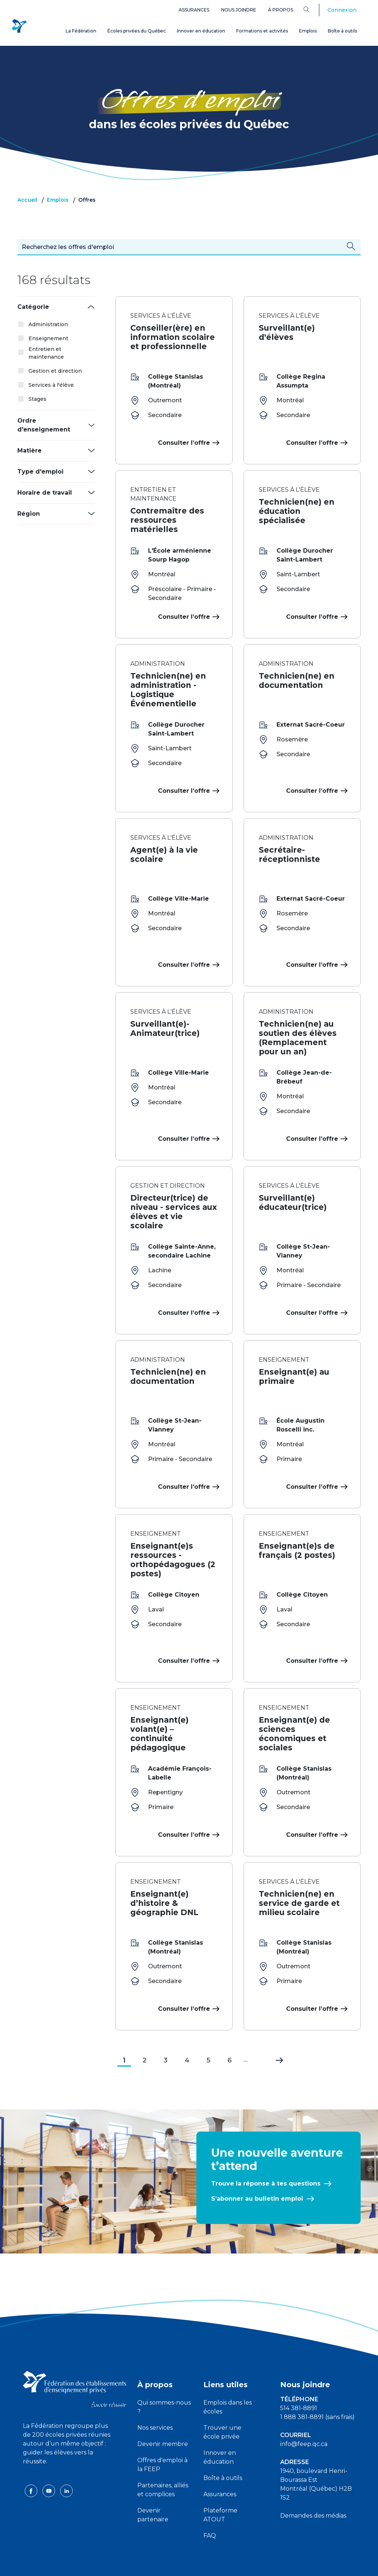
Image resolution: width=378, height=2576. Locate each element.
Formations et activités (262, 31)
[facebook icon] (32, 2457)
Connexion (342, 10)
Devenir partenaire (152, 2482)
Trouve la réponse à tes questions (265, 2150)
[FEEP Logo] (19, 26)
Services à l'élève (51, 385)
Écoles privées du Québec (136, 31)
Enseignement (48, 338)
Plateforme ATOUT (220, 2482)
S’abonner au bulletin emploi (257, 2165)
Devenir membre (162, 2410)
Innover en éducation (201, 31)
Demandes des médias (313, 2482)
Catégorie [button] (33, 306)
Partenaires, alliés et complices (162, 2456)
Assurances (194, 10)
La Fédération (81, 31)
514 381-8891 (298, 2374)
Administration (48, 324)
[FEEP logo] (74, 2355)
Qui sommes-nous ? (164, 2374)
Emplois (308, 31)
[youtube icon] (49, 2457)
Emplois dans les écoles (227, 2374)
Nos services (155, 2394)
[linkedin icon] (66, 2457)
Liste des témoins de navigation (269, 2564)
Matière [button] (29, 450)
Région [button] (28, 513)
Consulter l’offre (187, 442)
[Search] (312, 9)
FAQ (209, 2502)
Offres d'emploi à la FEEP (162, 2431)
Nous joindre (238, 10)
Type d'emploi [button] (40, 471)
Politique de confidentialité (189, 2564)
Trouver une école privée (222, 2399)
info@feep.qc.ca (303, 2410)
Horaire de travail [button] (44, 492)
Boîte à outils (342, 31)
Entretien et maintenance (46, 353)
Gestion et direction (55, 371)
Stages (37, 399)
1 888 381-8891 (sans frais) (317, 2383)
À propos (280, 10)
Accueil (27, 200)
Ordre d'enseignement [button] (43, 425)
